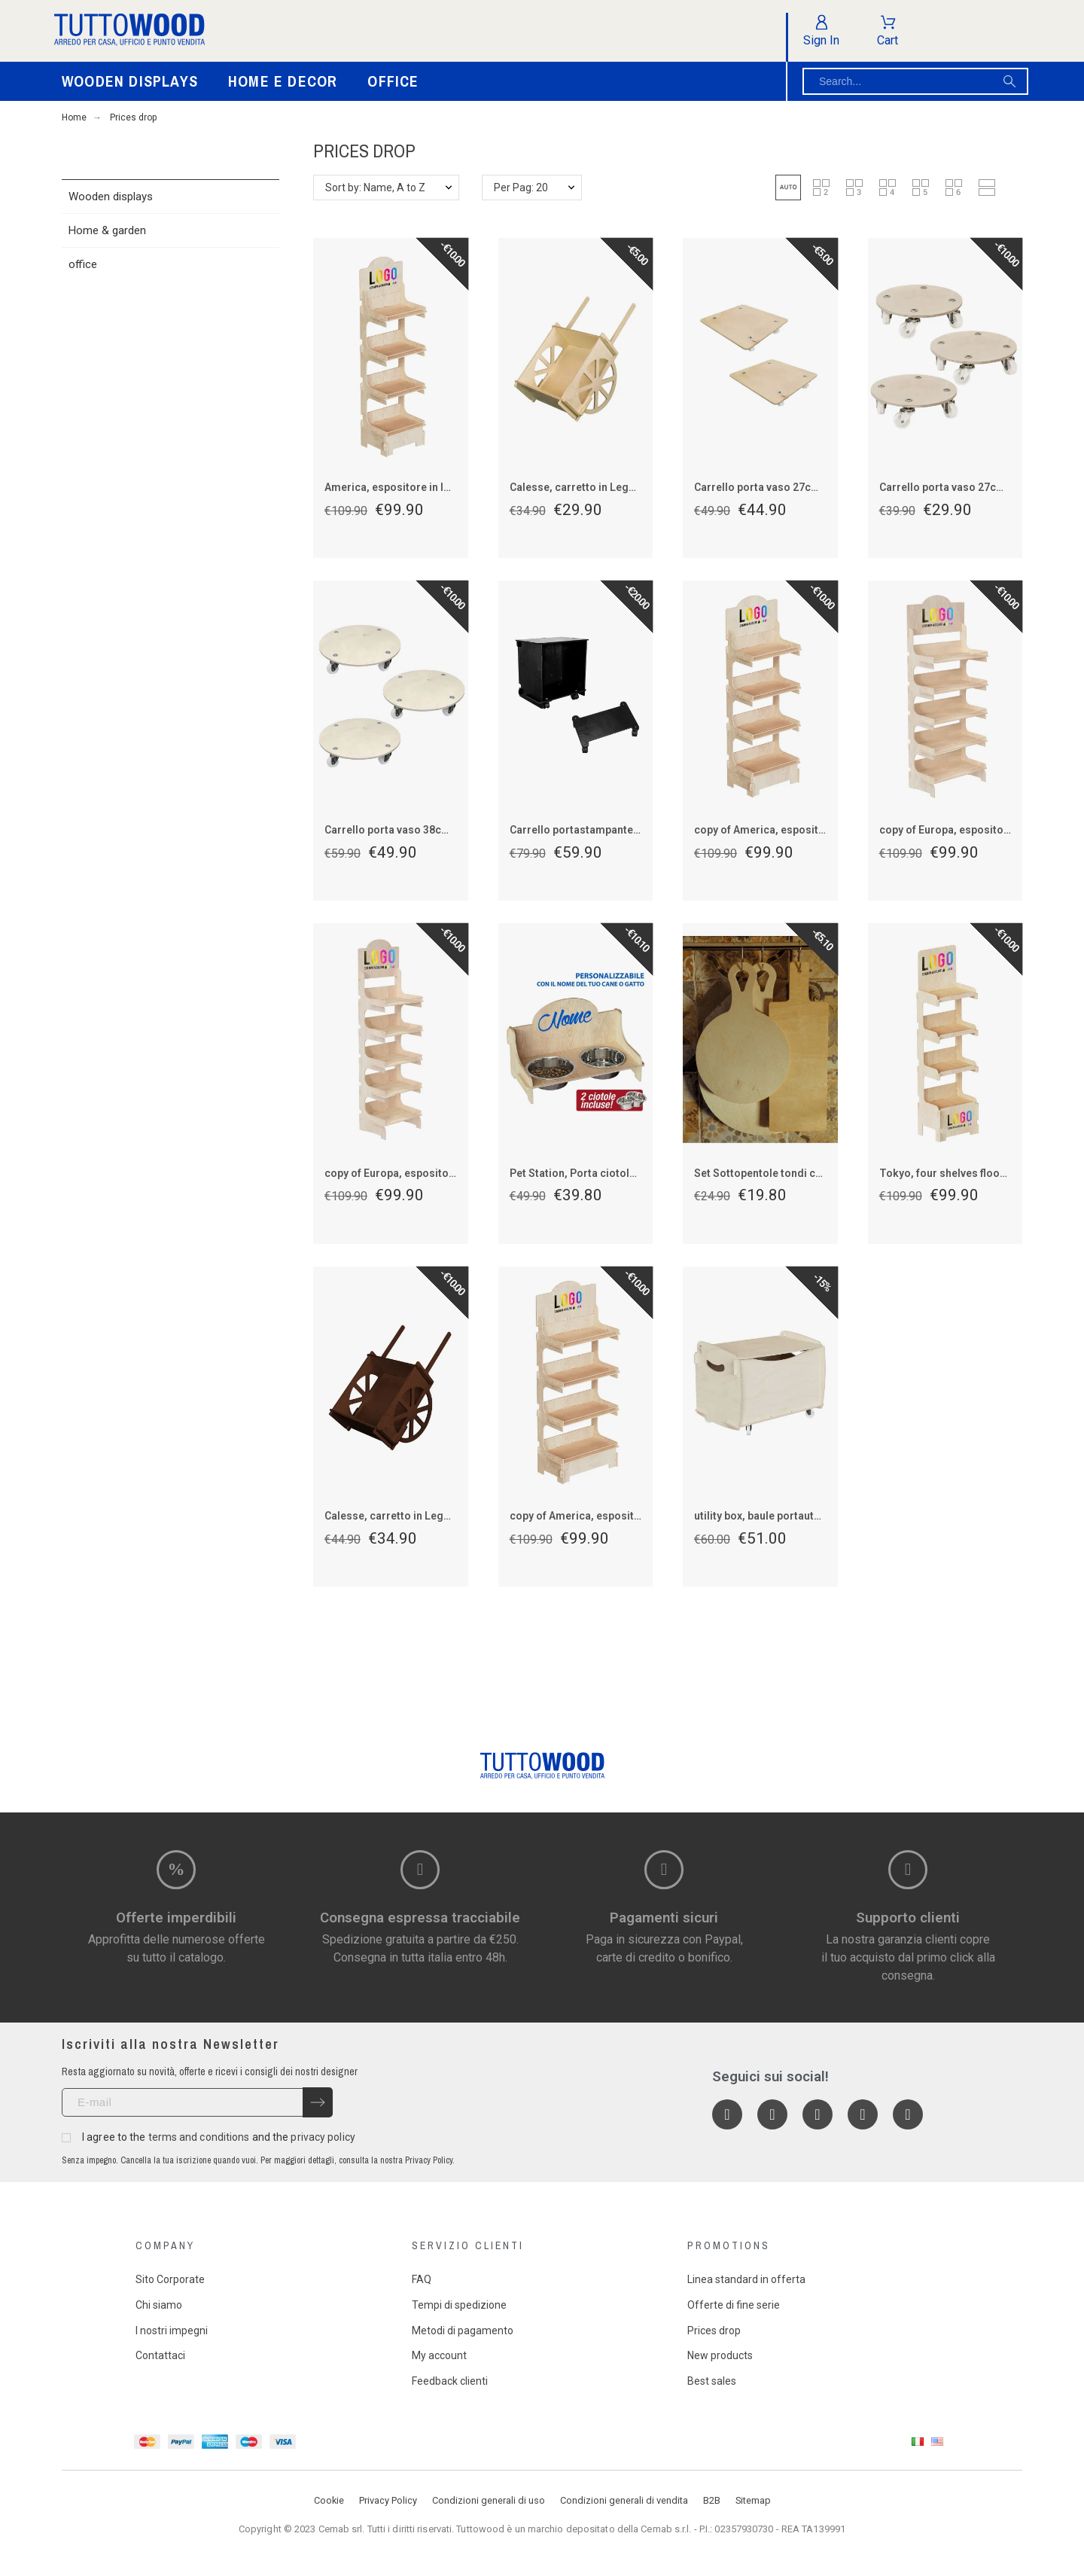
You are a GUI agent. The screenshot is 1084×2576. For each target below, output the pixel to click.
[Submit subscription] (318, 2102)
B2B (711, 2500)
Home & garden (107, 230)
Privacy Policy (388, 2500)
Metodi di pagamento (462, 2330)
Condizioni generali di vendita (624, 2500)
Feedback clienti (450, 2381)
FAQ (421, 2279)
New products (720, 2355)
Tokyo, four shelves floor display (961, 1173)
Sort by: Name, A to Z (375, 187)
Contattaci (160, 2355)
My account (439, 2355)
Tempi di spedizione (459, 2305)
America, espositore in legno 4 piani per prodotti (445, 487)
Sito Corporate (170, 2279)
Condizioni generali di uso (488, 2500)
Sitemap (753, 2500)
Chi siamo (159, 2305)
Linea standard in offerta (746, 2279)
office (83, 264)
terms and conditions (199, 2137)
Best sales (711, 2381)
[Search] (915, 81)
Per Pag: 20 (521, 187)
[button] (788, 187)
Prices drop (714, 2330)
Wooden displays (111, 196)
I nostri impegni (172, 2330)
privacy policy (323, 2137)
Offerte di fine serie (733, 2305)
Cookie (329, 2500)
